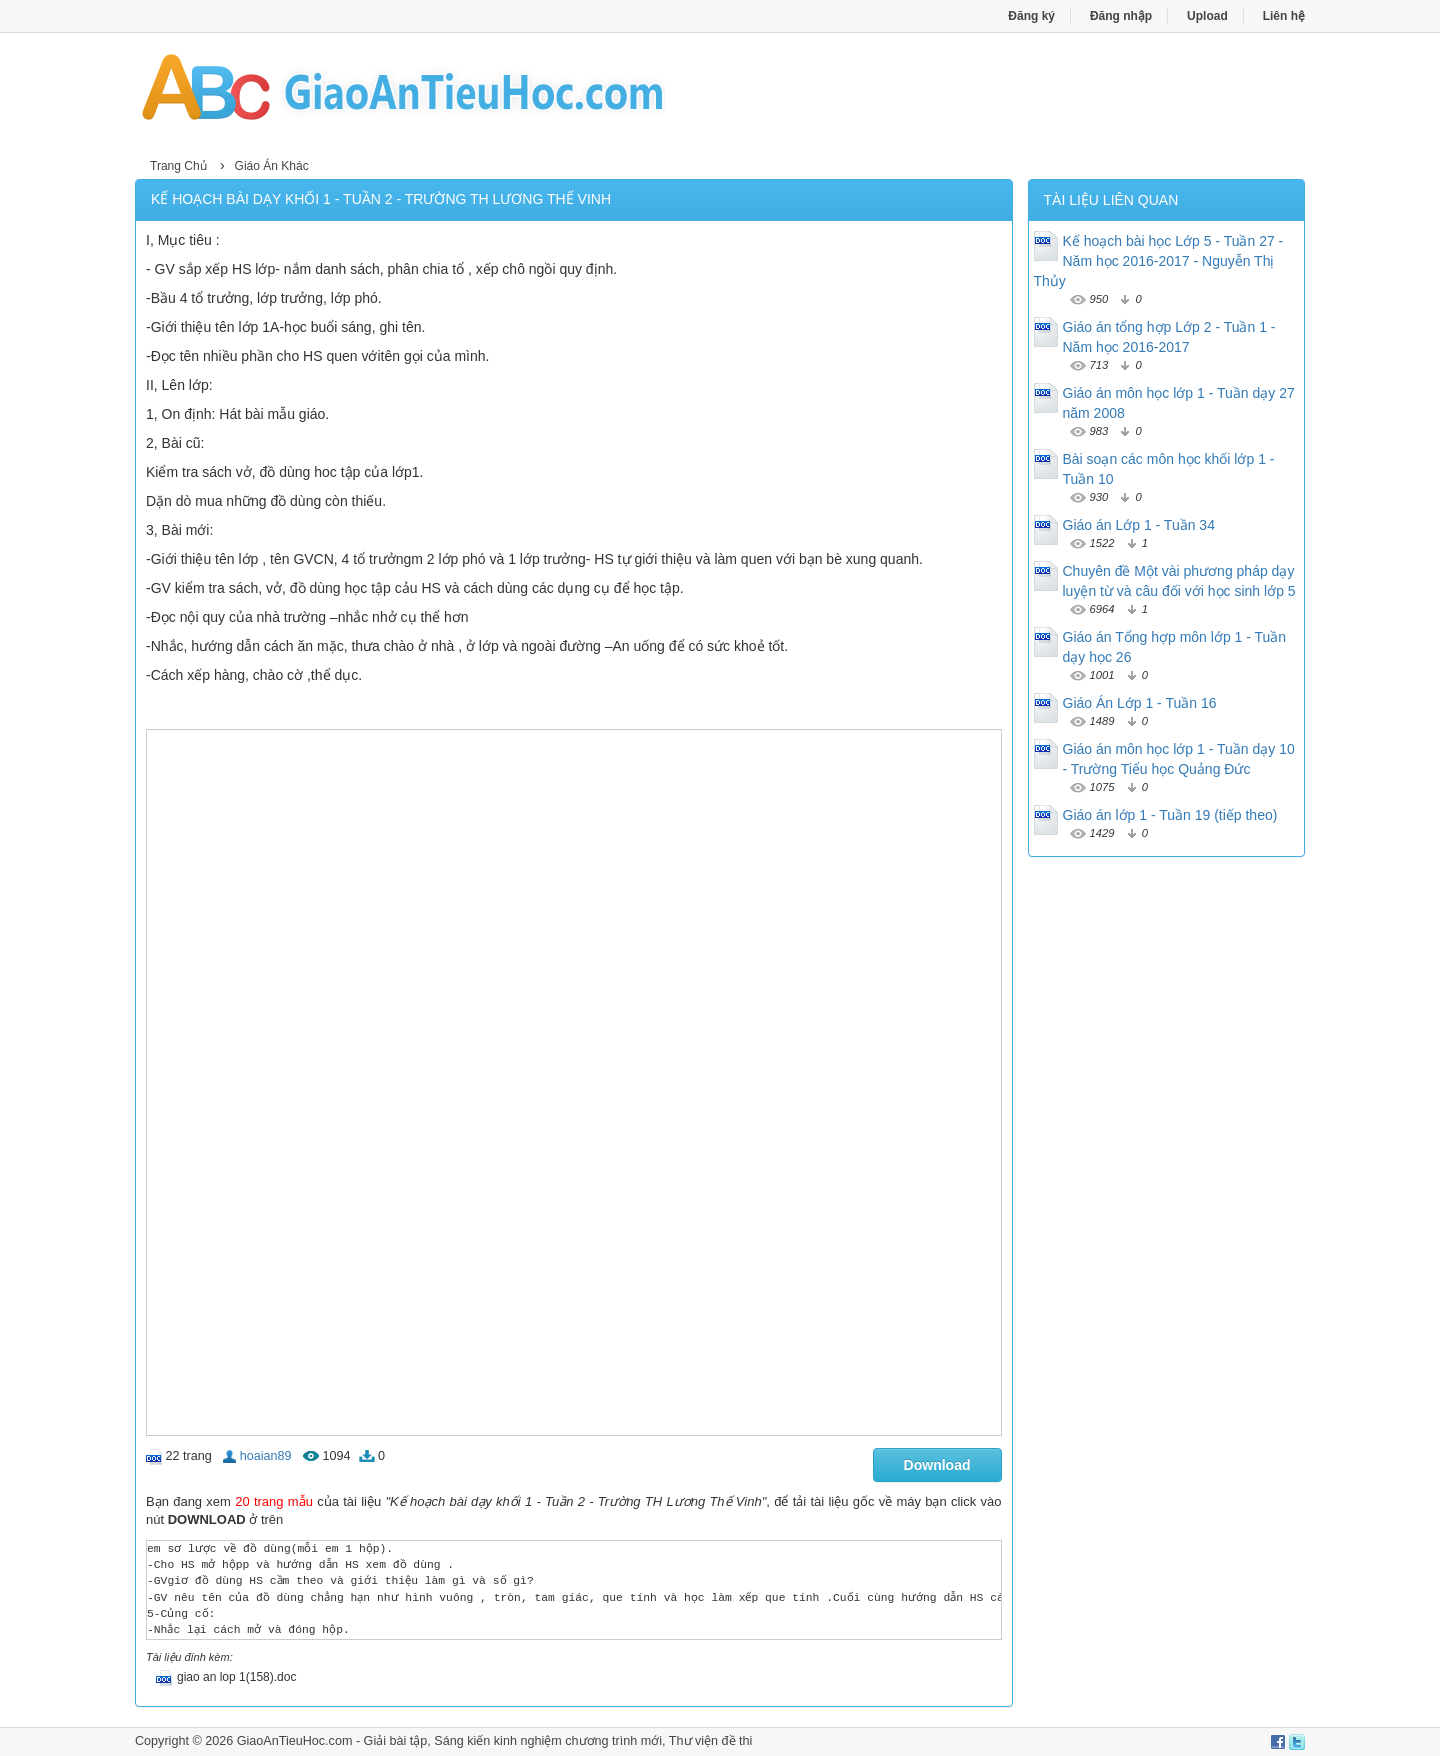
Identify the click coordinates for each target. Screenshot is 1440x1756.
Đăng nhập (1121, 16)
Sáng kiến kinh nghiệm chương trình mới (548, 1741)
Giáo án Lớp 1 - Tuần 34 (1139, 525)
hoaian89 (266, 1456)
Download (937, 1465)
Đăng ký (1031, 16)
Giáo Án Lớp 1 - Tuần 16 (1140, 703)
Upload (1207, 16)
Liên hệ (1284, 16)
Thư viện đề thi (711, 1741)
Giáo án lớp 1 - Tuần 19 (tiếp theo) (1170, 815)
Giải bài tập (396, 1741)
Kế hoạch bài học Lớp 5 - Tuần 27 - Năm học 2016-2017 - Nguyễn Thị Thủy (1159, 261)
